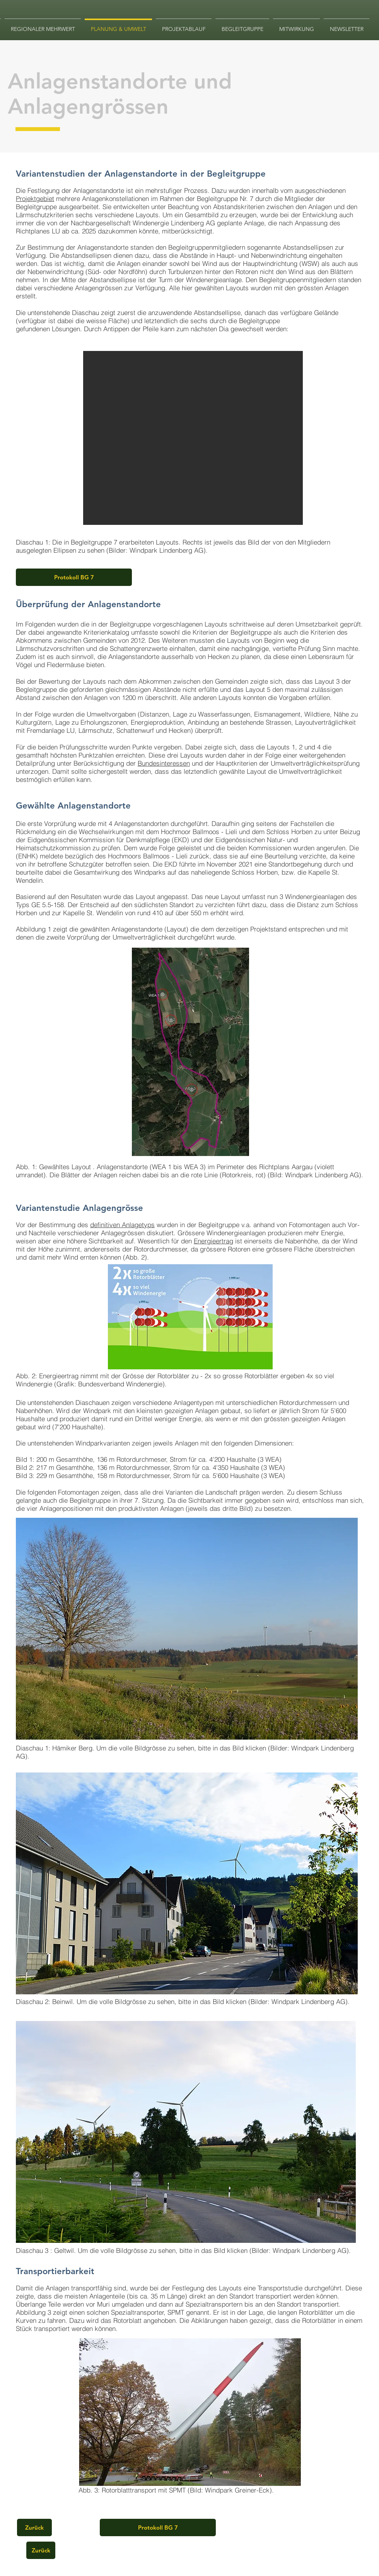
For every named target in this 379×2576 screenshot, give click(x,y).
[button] (187, 1629)
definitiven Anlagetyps (122, 1225)
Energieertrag (213, 1241)
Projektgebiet (35, 198)
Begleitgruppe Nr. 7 (224, 198)
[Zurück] (34, 2527)
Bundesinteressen (164, 763)
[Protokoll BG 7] (74, 577)
